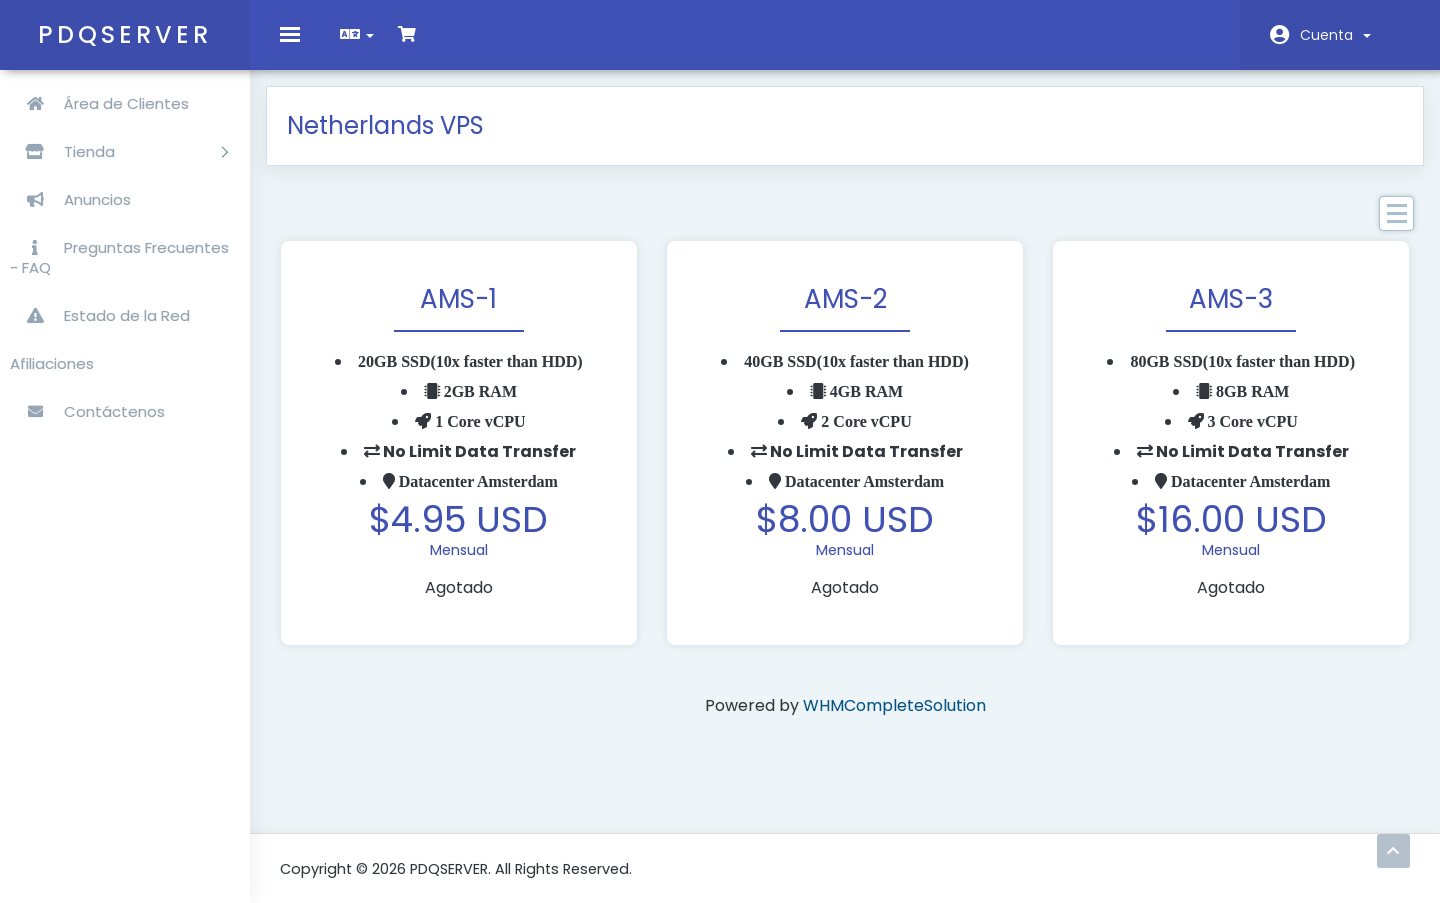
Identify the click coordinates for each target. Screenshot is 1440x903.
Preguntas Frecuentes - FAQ (119, 257)
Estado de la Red (100, 315)
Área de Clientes (99, 103)
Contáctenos (87, 411)
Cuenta (1335, 35)
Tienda (119, 151)
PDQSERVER (125, 34)
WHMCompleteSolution (894, 719)
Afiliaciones (52, 363)
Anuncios (70, 199)
